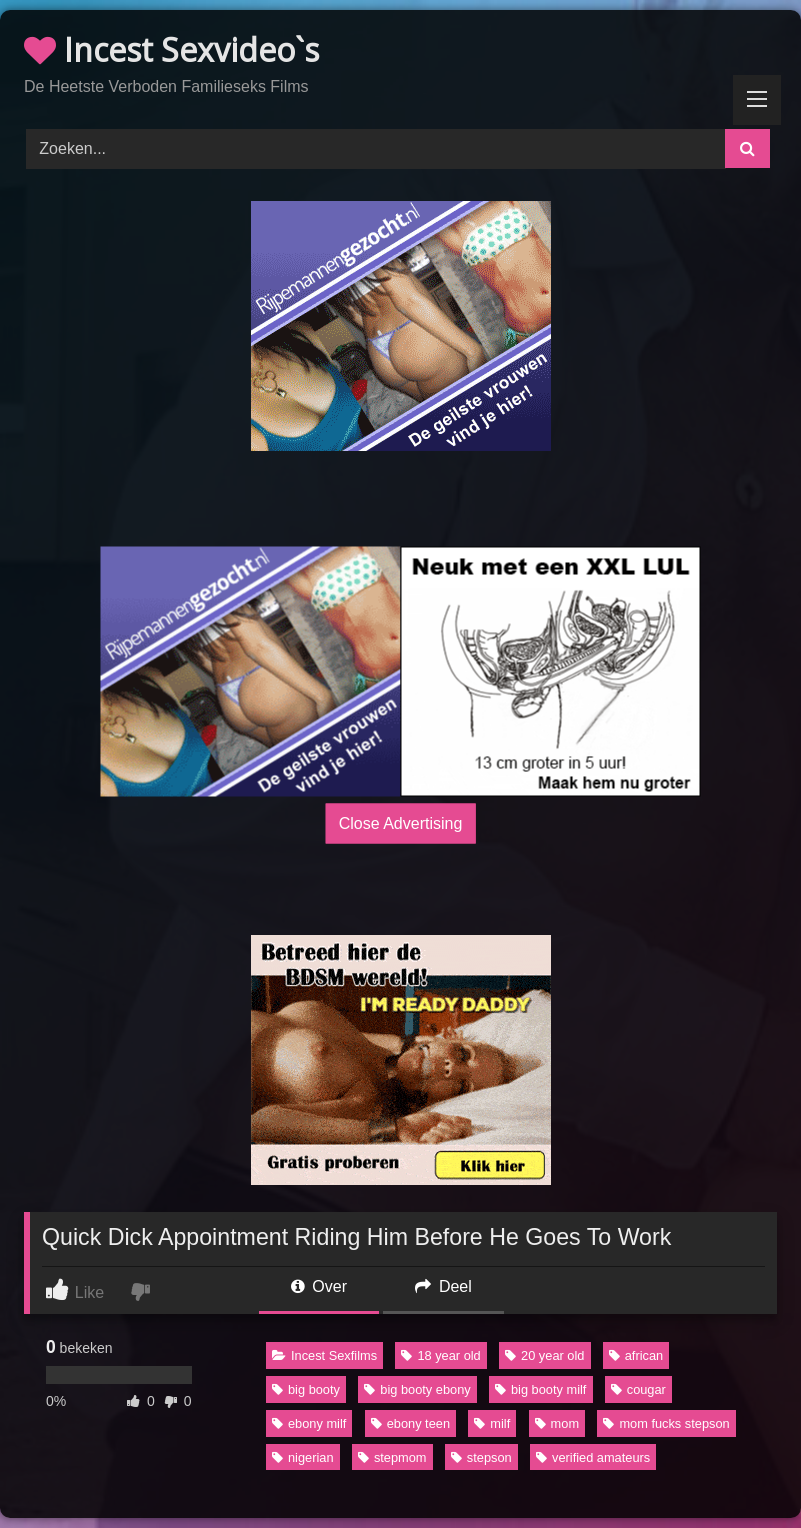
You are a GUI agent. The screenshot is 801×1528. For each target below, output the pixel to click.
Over (319, 1286)
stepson (481, 1457)
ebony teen (410, 1423)
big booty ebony (417, 1389)
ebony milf (309, 1423)
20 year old (544, 1355)
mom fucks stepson (666, 1423)
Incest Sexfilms (324, 1355)
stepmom (392, 1457)
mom (557, 1423)
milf (492, 1423)
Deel (443, 1286)
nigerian (303, 1457)
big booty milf (540, 1389)
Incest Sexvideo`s (171, 49)
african (636, 1355)
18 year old (440, 1355)
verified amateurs (593, 1457)
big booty (306, 1389)
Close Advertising (401, 823)
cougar (638, 1389)
